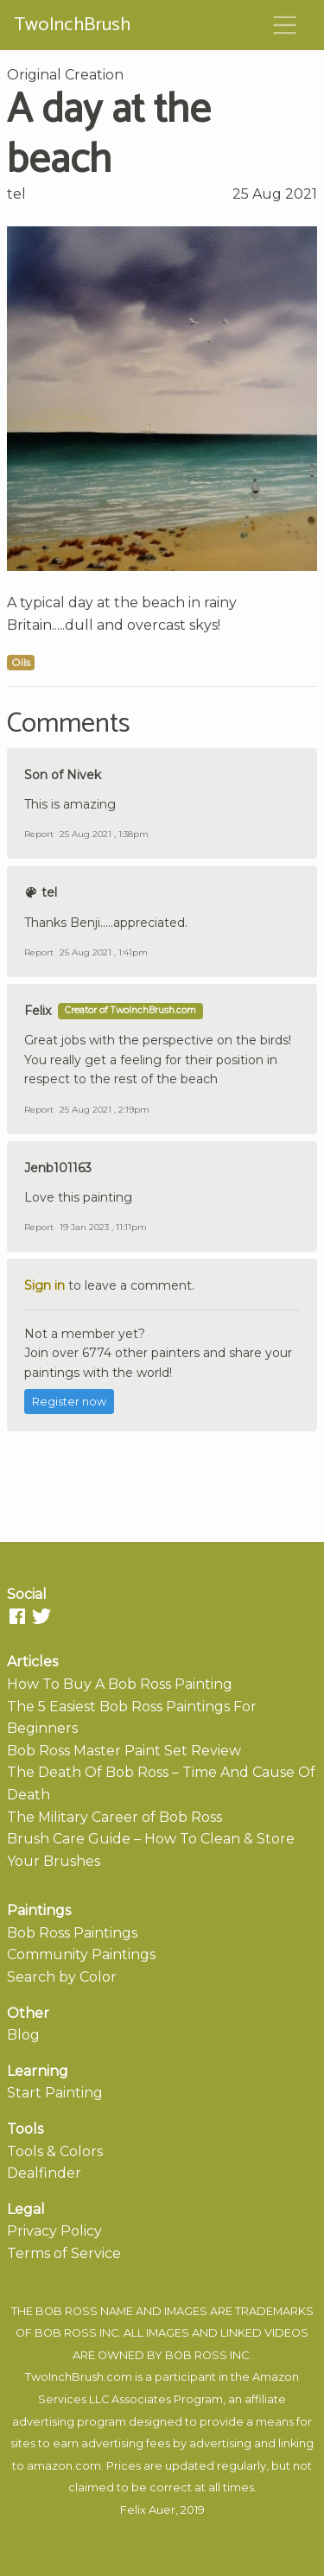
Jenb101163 (58, 1168)
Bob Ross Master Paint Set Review (124, 1750)
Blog (23, 2035)
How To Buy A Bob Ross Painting (119, 1684)
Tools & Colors (55, 2151)
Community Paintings (81, 1954)
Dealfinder (44, 2173)
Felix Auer (147, 2509)
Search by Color (62, 1977)
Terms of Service (64, 2253)
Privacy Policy (54, 2231)
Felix (37, 1010)
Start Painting (55, 2092)
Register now (69, 1401)
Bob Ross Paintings (72, 1933)
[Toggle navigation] (285, 25)
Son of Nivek (62, 775)
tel (16, 194)
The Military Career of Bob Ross (114, 1817)
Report (39, 834)
